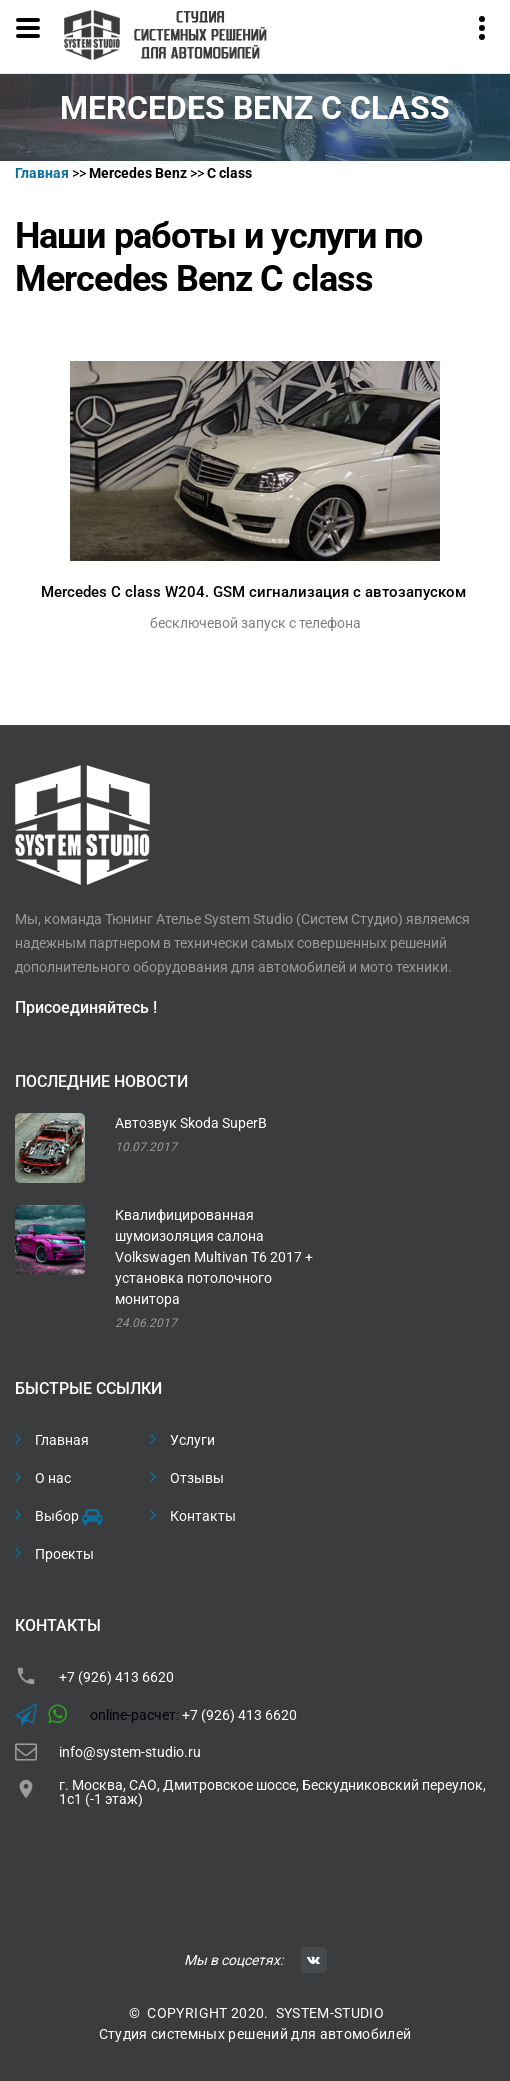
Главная (62, 1440)
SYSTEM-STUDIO (330, 2013)
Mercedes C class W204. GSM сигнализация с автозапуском (253, 592)
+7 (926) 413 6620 (116, 1677)
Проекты (64, 1554)
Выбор (67, 1517)
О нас (53, 1478)
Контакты (203, 1516)
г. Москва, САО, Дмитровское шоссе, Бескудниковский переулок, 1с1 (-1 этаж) (272, 1792)
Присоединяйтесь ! (86, 1007)
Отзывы (197, 1478)
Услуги (192, 1440)
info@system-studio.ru (130, 1752)
